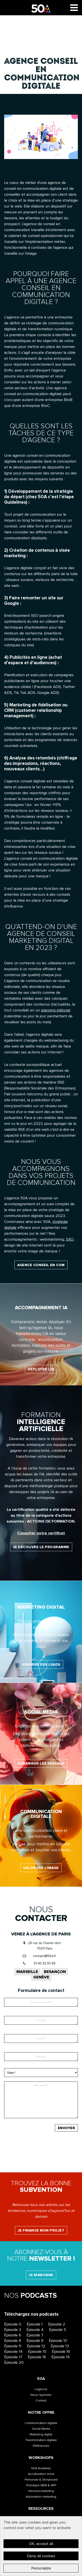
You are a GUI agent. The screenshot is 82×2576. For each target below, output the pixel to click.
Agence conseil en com (41, 1265)
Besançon (55, 1971)
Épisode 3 (12, 2329)
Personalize (41, 2568)
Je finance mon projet (41, 2230)
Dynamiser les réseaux (41, 1763)
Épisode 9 (34, 2340)
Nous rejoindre (41, 2395)
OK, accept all (41, 2543)
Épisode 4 (35, 2329)
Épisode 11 (12, 2346)
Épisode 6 (12, 2335)
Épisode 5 (57, 2329)
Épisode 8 (12, 2340)
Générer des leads (41, 1664)
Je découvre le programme (41, 1547)
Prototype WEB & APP (41, 2485)
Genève (41, 1977)
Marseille (27, 1971)
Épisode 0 (12, 2324)
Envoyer (66, 2128)
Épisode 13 (60, 2346)
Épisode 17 (13, 2357)
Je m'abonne (41, 2275)
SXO (69, 1239)
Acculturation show (41, 2474)
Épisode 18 (37, 2357)
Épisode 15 (37, 2351)
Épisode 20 (14, 2362)
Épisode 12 (36, 2346)
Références (41, 2446)
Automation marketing (41, 2496)
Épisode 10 (58, 2340)
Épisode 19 (60, 2357)
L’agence (41, 2389)
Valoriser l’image (41, 1868)
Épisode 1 (35, 2324)
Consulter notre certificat (41, 1533)
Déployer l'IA (41, 1369)
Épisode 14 (13, 2351)
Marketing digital (41, 2434)
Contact (41, 2400)
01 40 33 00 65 (45, 1963)
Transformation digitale (41, 2440)
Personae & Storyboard (41, 2479)
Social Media (41, 2429)
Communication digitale (41, 2423)
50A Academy (41, 2468)
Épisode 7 (34, 2335)
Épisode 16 (61, 2351)
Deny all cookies (41, 2556)
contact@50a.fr (44, 1956)
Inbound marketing (41, 2491)
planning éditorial (55, 1010)
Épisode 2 (56, 2324)
